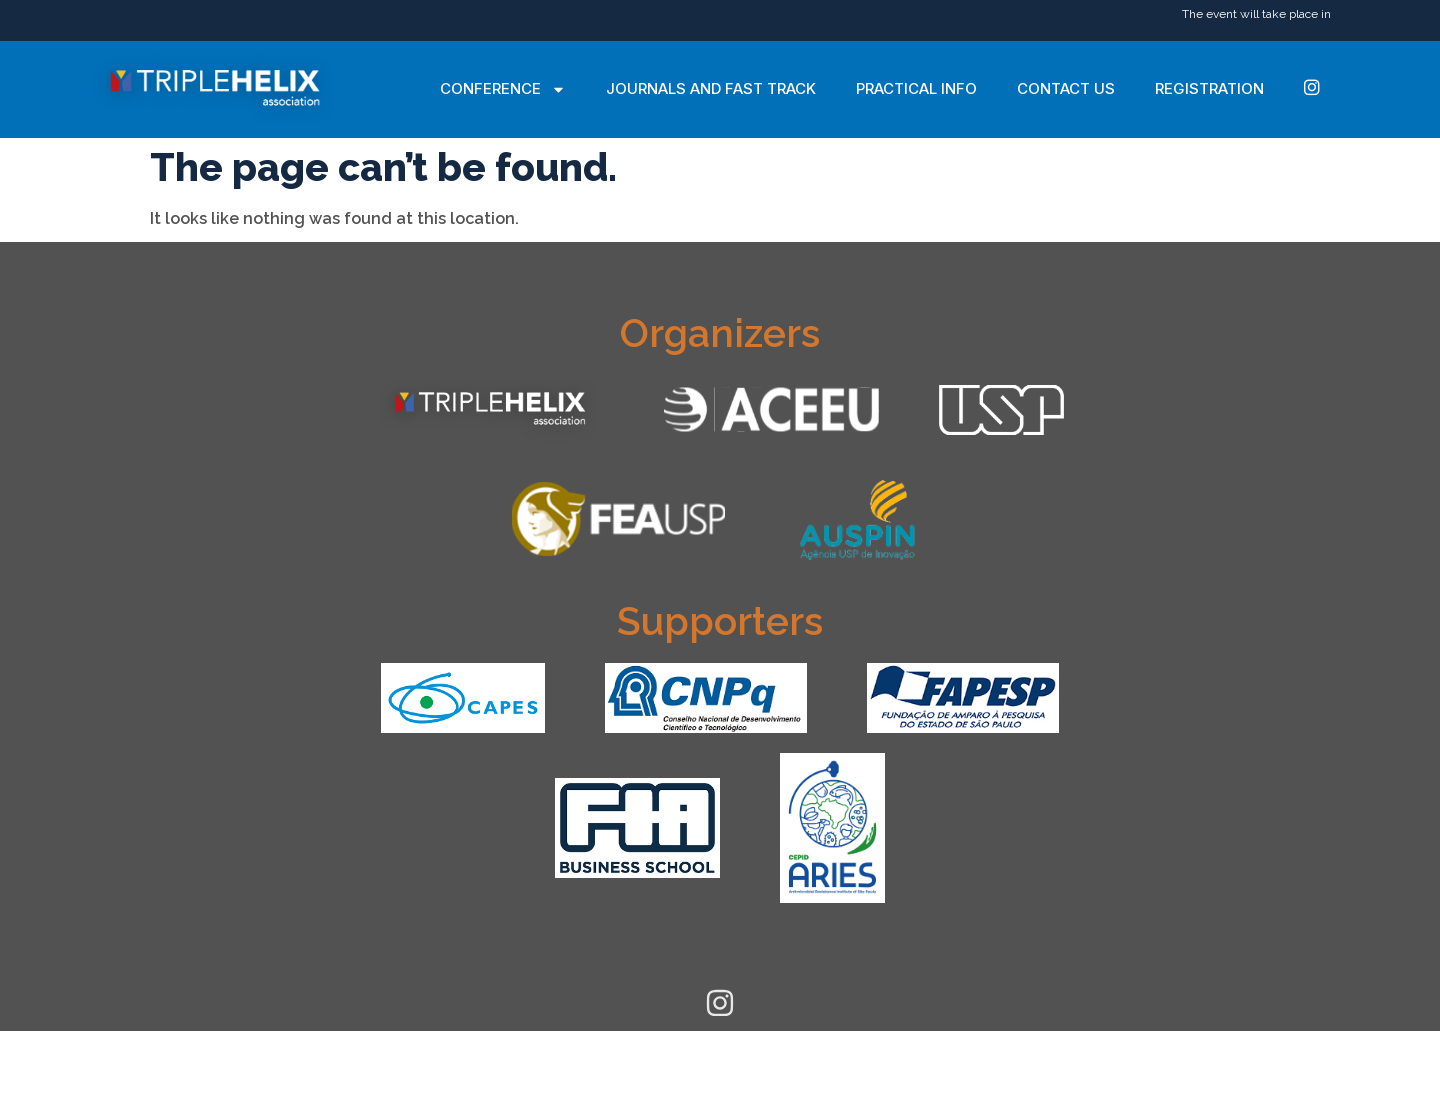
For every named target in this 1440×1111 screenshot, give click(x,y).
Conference (503, 89)
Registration (1209, 88)
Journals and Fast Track (711, 88)
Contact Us (1066, 88)
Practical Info (916, 88)
